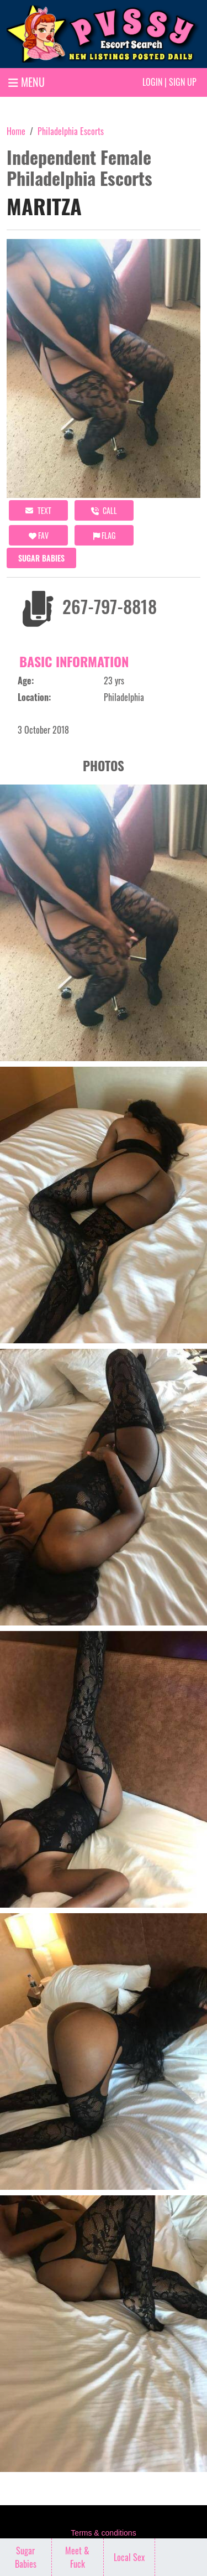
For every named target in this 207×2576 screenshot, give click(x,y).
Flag (104, 535)
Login (152, 82)
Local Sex (129, 2557)
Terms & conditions (103, 2532)
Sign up (183, 82)
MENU (26, 82)
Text (38, 510)
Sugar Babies (41, 558)
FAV (39, 535)
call (104, 510)
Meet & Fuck (77, 2557)
